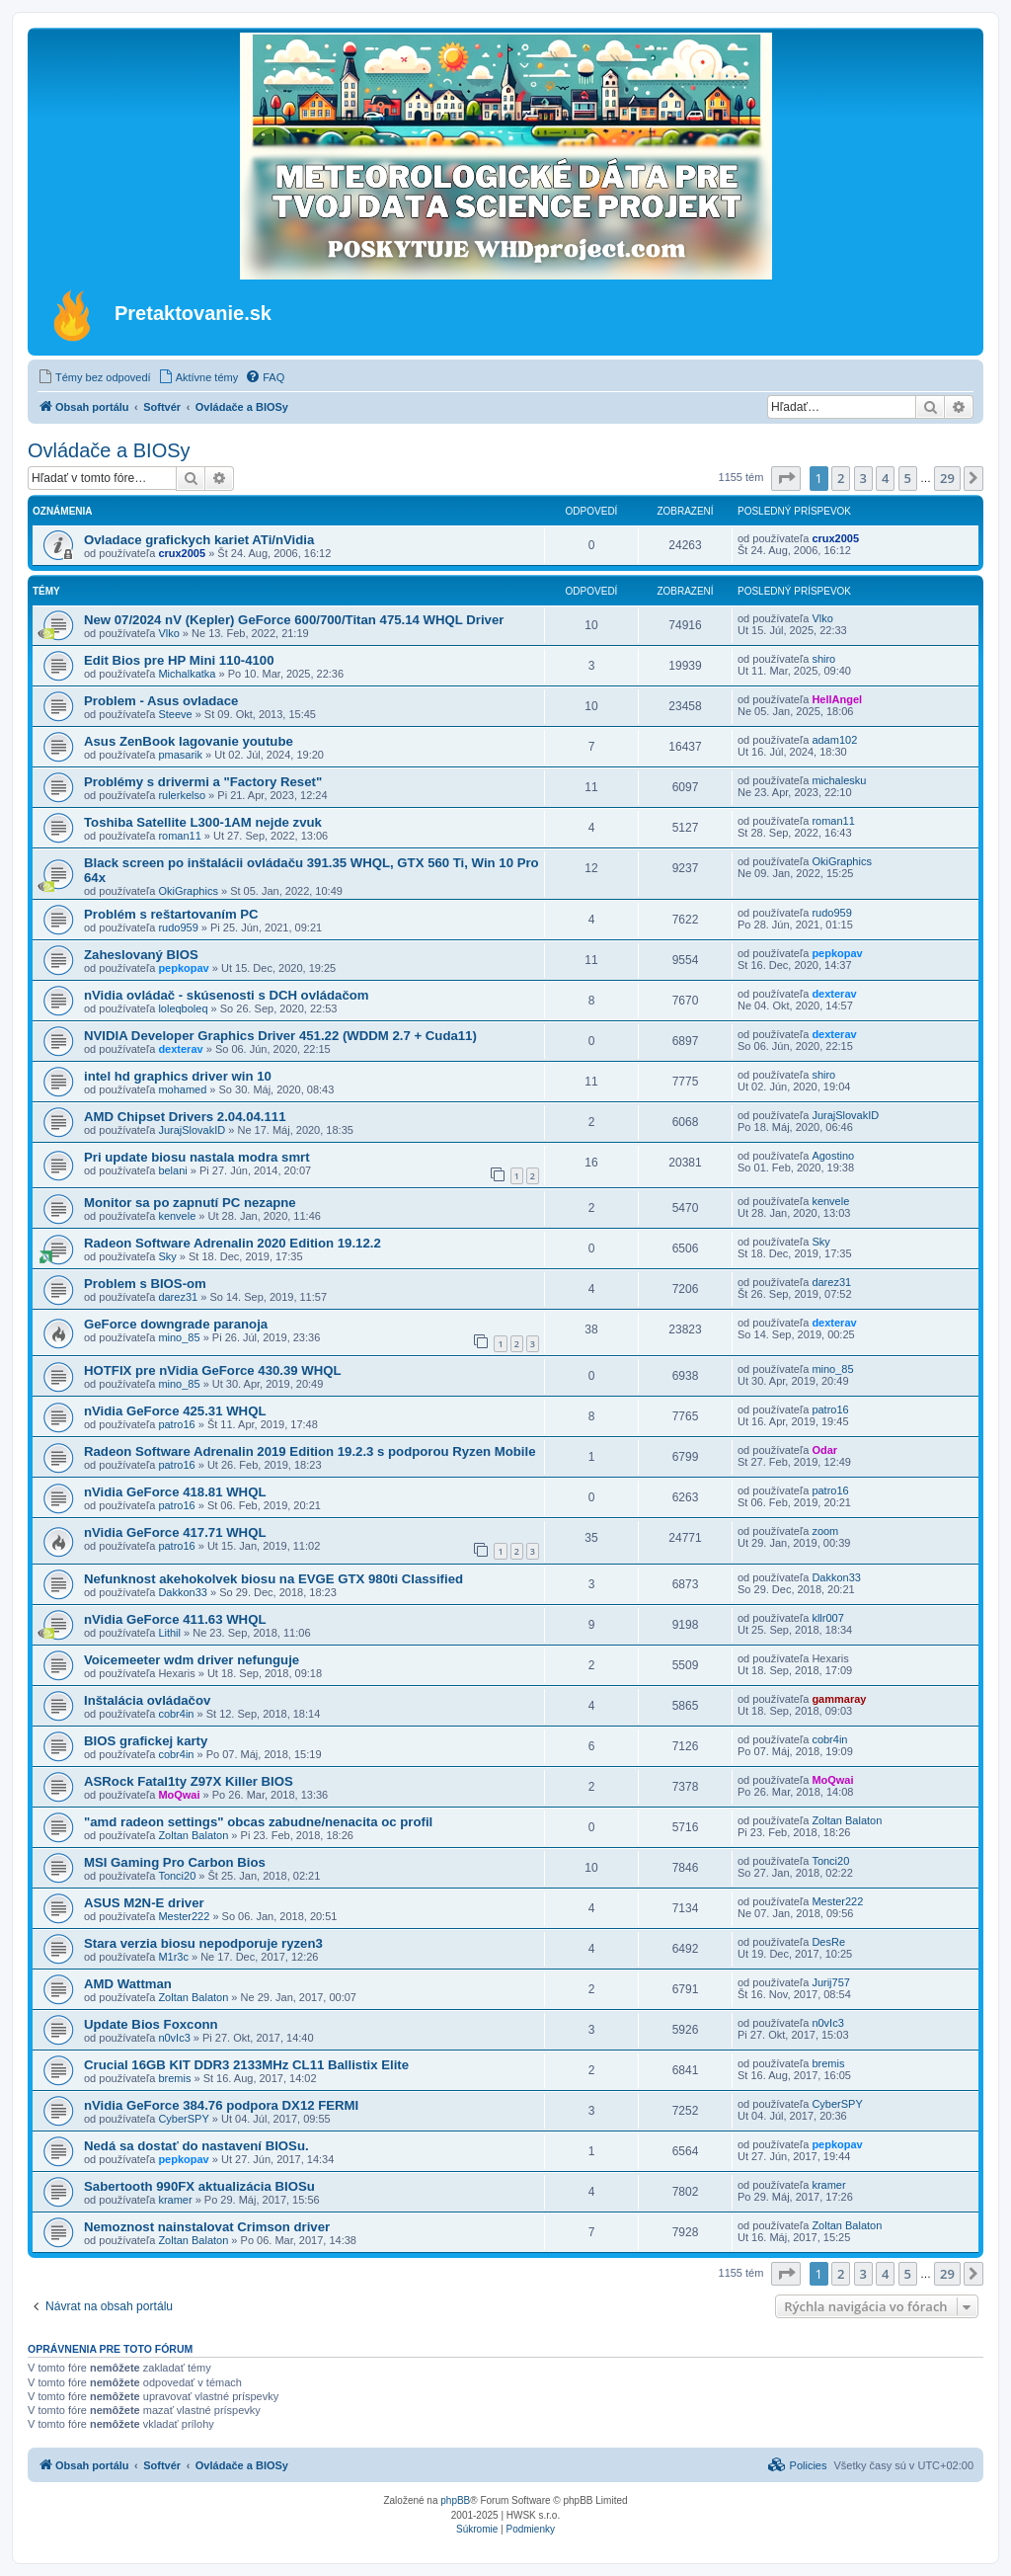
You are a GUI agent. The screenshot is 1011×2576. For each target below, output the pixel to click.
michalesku (839, 780)
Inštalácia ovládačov (147, 1700)
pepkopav (183, 968)
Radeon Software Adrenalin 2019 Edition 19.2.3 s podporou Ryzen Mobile (310, 1451)
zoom (825, 1531)
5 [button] (907, 478)
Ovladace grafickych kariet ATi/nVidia (199, 539)
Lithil (169, 1633)
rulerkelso (181, 795)
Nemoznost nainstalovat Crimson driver (207, 2226)
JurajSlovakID (191, 1130)
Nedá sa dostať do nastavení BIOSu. (196, 2145)
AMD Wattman (128, 1983)
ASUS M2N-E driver (144, 1902)
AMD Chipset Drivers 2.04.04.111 (185, 1116)
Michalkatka (186, 674)
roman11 (179, 836)
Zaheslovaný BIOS (141, 954)
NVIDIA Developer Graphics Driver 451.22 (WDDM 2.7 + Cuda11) (280, 1035)
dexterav (834, 994)
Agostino (833, 1156)
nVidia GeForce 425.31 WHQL (175, 1411)
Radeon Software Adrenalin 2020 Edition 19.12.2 (232, 1243)
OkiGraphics (188, 891)
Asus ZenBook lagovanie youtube (188, 741)
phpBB (455, 2500)
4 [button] (885, 478)
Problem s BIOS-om (145, 1283)
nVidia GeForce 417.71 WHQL (175, 1532)
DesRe (828, 1942)
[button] (786, 478)
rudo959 (177, 927)
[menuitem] (94, 377)
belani (172, 1170)
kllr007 (827, 1618)
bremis (174, 2078)
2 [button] (840, 478)
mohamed (182, 1089)
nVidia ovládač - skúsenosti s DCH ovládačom (226, 995)
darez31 (177, 1297)
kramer (175, 2200)
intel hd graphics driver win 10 (178, 1076)
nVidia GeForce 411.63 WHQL (175, 1619)
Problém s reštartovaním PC (171, 914)
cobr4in (176, 1714)
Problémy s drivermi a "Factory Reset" (203, 781)
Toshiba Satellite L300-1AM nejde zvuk (203, 822)
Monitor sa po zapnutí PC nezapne (190, 1202)
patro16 (176, 1424)
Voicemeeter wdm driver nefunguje (191, 1659)
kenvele (176, 1216)
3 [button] (863, 478)
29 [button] (947, 478)
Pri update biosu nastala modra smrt (197, 1157)
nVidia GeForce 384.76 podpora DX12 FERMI (221, 2105)
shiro (823, 659)
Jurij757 (831, 1982)
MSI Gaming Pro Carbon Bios (175, 1862)
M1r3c (173, 1957)
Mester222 (183, 1916)
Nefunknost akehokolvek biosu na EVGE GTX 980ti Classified (273, 1578)
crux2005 (181, 553)
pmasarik (180, 755)
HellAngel (837, 699)
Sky (167, 1256)
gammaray (839, 1699)
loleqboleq (182, 1008)
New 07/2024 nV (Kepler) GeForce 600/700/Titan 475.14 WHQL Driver (294, 619)
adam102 (834, 740)
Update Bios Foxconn (151, 2024)
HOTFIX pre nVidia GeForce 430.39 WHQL (213, 1370)
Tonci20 (176, 1876)
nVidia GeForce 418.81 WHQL (175, 1492)
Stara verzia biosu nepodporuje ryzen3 (203, 1943)
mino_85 (178, 1337)
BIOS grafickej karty (145, 1740)
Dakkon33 (182, 1592)
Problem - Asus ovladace (161, 700)
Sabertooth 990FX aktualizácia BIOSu (199, 2186)
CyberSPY (183, 2119)
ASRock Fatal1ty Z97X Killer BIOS (188, 1781)
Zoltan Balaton (193, 1835)
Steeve (175, 714)
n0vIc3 (174, 2038)
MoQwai (178, 1795)
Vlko (168, 633)
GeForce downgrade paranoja (176, 1324)
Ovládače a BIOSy (109, 450)
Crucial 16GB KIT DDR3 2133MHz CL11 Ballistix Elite (246, 2064)
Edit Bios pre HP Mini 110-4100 (179, 660)
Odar (824, 1450)
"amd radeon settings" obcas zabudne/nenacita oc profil (258, 1821)
